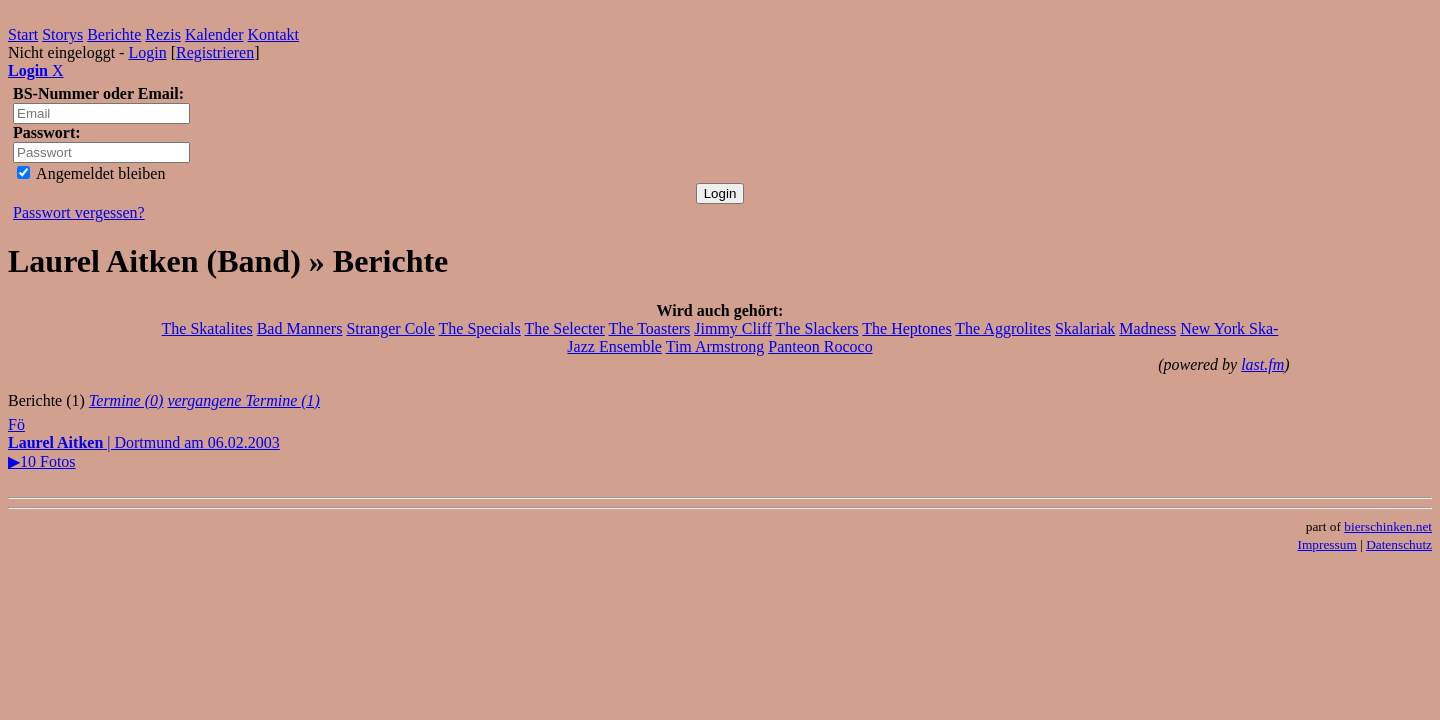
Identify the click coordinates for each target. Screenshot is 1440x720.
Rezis (163, 34)
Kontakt (274, 34)
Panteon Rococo (820, 346)
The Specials (480, 328)
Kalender (214, 34)
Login (147, 52)
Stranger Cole (390, 328)
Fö (16, 424)
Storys (62, 34)
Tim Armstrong (715, 346)
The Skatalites (207, 328)
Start (23, 34)
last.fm (1262, 364)
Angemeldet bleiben (91, 173)
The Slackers (817, 328)
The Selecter (564, 328)
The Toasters (650, 328)
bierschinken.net (1388, 526)
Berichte (114, 34)
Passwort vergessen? (79, 212)
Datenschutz (1399, 544)
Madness (1147, 328)
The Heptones (906, 328)
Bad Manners (300, 328)
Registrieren (215, 52)
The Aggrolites (1003, 328)
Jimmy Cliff (733, 328)
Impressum (1327, 544)
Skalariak (1085, 328)
